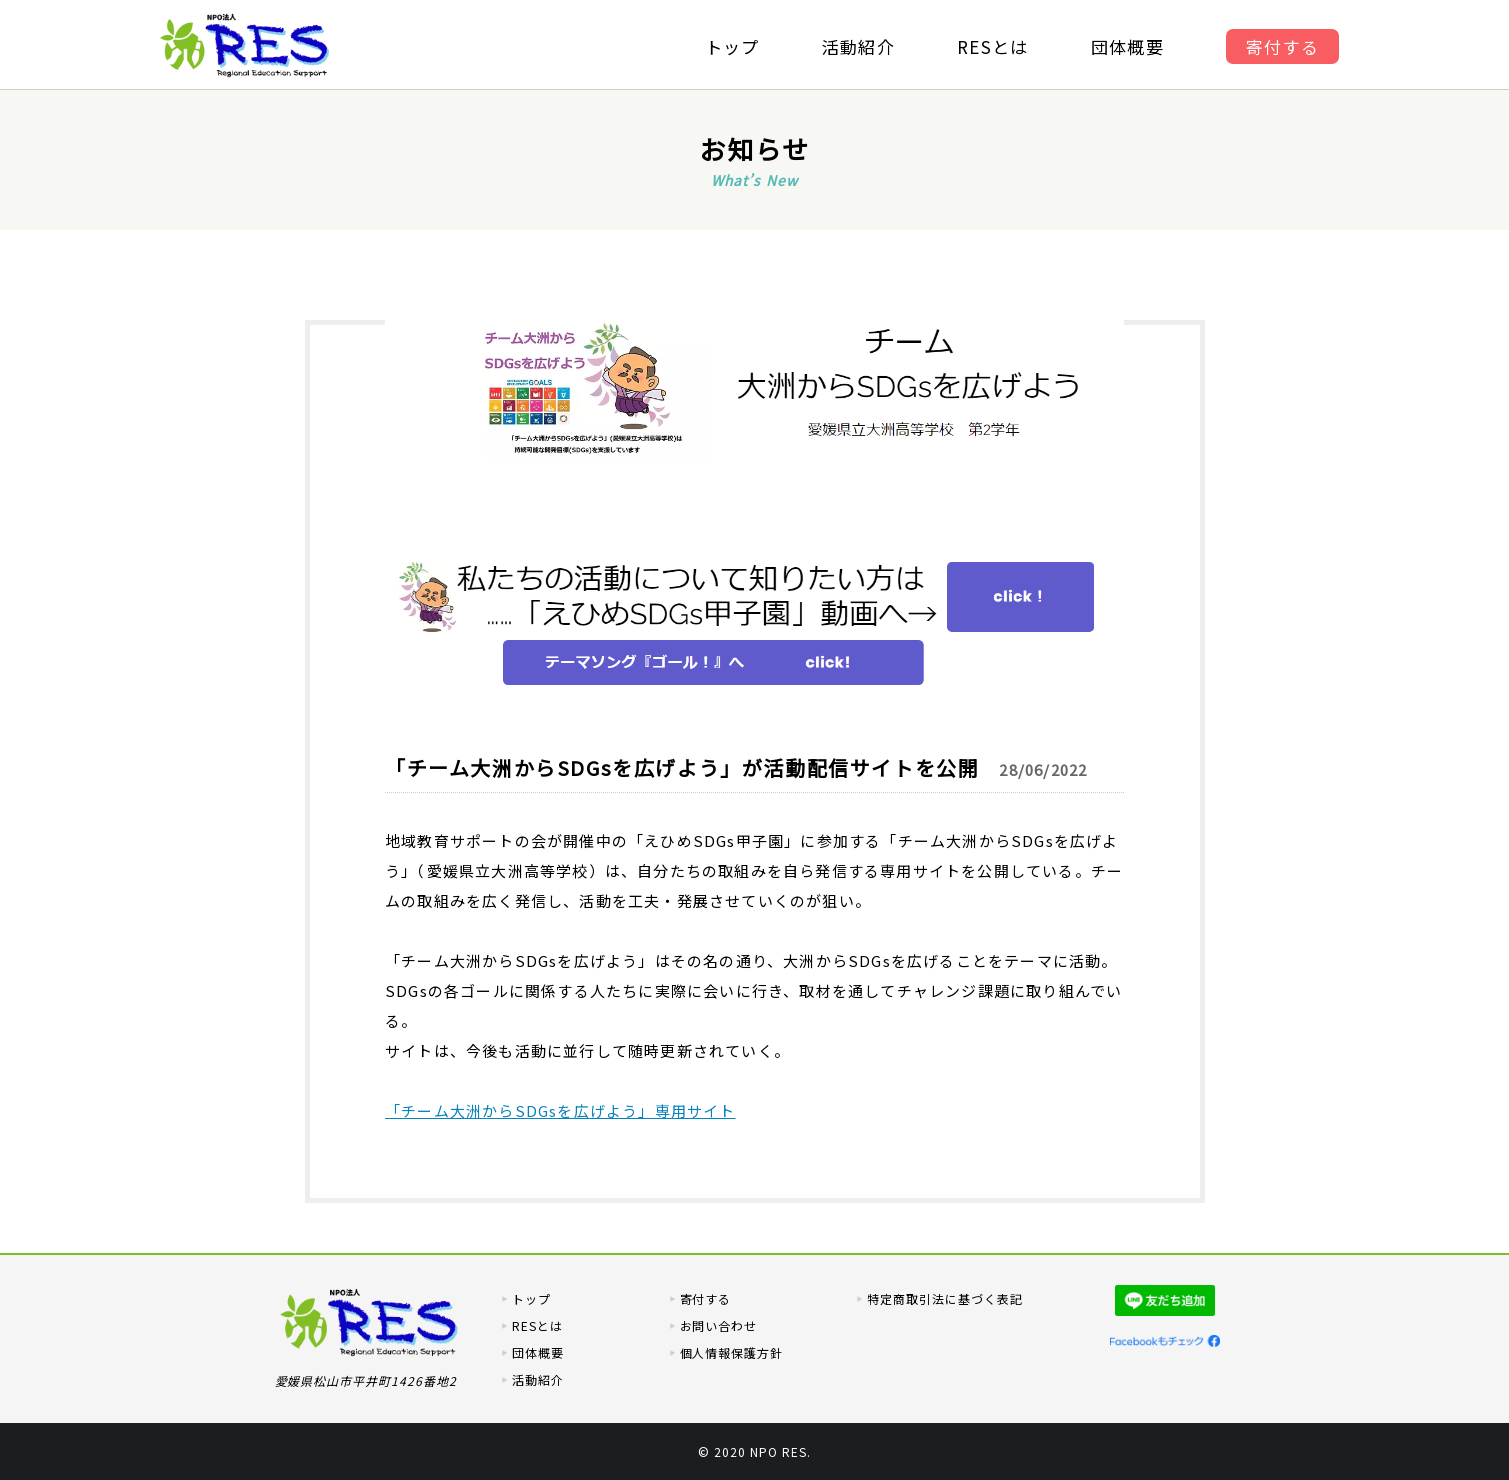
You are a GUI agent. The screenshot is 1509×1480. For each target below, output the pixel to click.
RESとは (993, 46)
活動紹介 (857, 46)
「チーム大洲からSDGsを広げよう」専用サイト (560, 1110)
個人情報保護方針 (732, 1352)
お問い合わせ (719, 1325)
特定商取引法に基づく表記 (945, 1298)
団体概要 (1130, 46)
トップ (729, 46)
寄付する (1287, 46)
